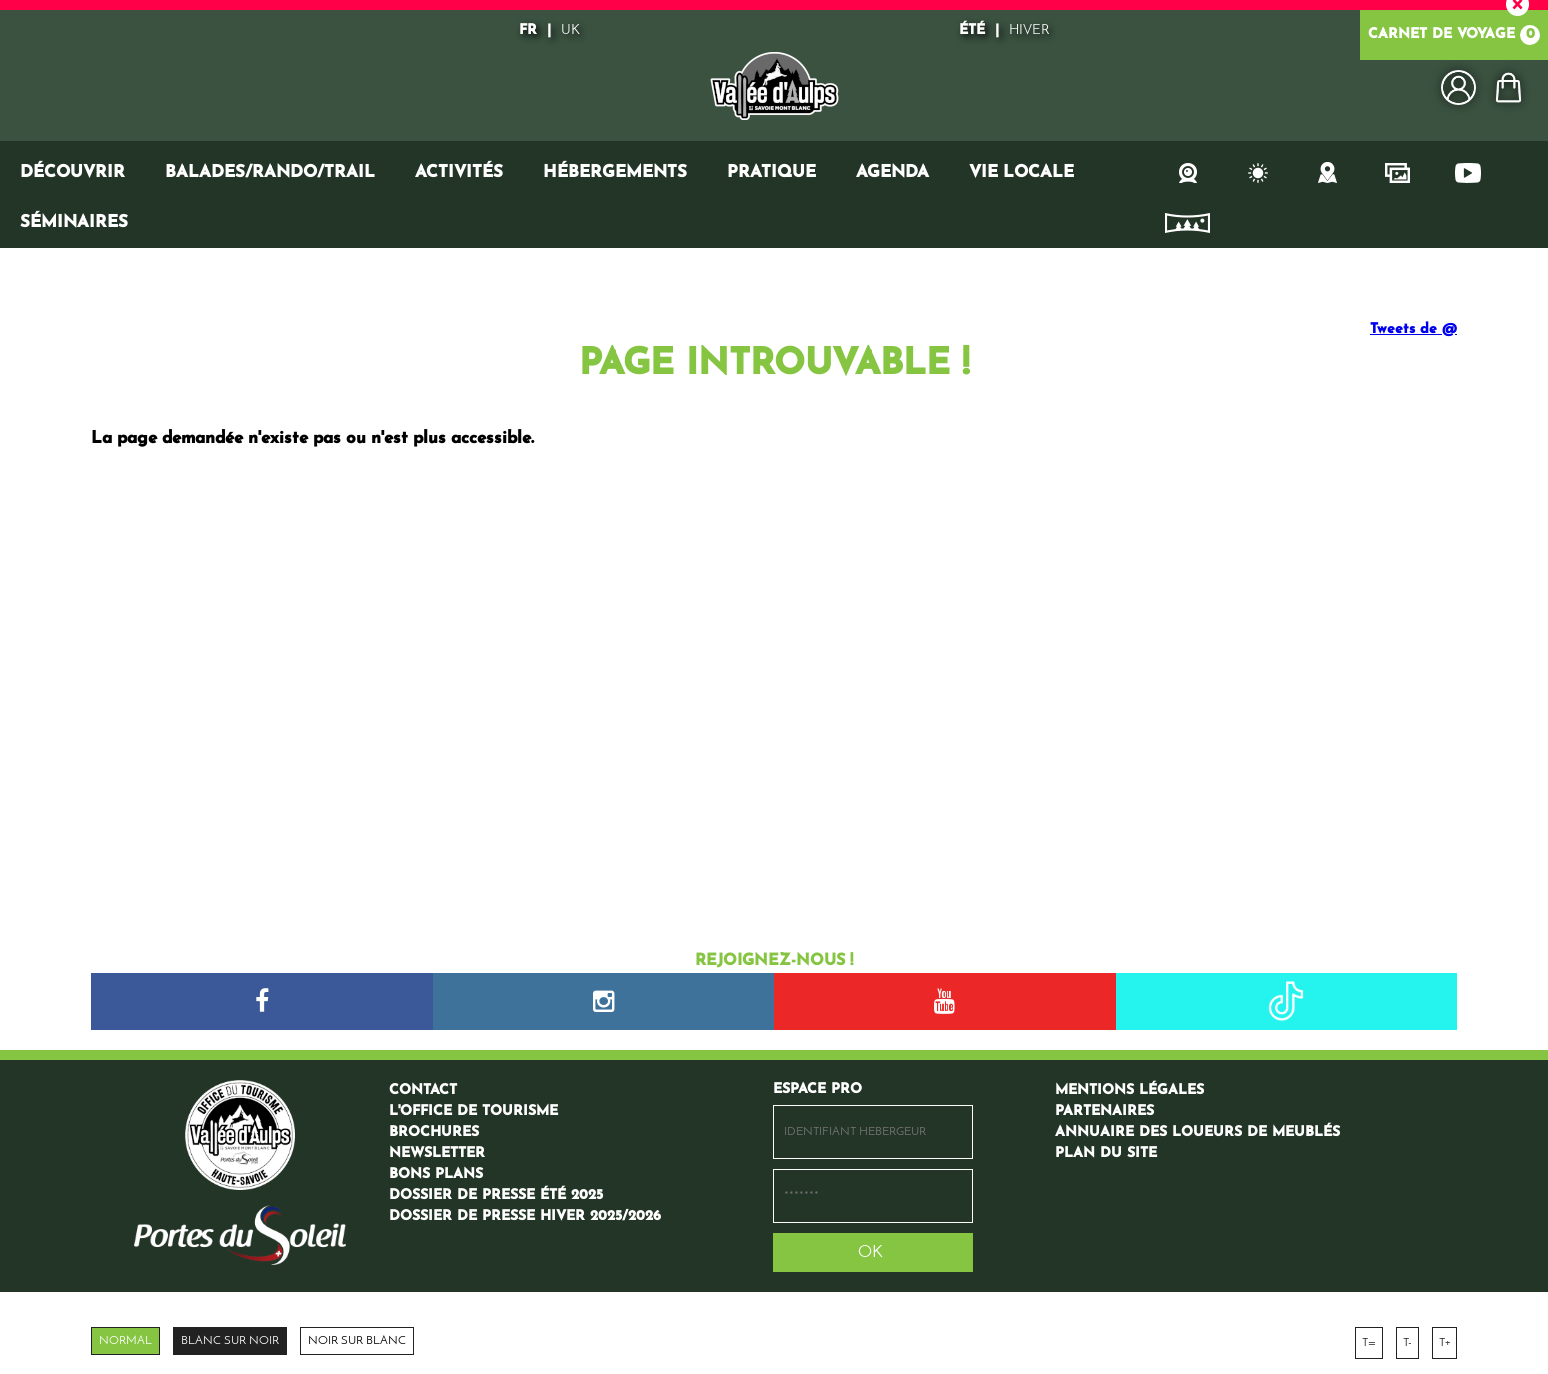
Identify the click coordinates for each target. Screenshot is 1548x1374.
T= (1369, 1343)
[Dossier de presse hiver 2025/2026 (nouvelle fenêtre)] (525, 1216)
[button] (1508, 87)
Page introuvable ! (774, 365)
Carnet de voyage (1454, 35)
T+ (1444, 1343)
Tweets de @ (1413, 329)
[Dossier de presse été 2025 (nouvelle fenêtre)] (496, 1195)
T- (1407, 1343)
